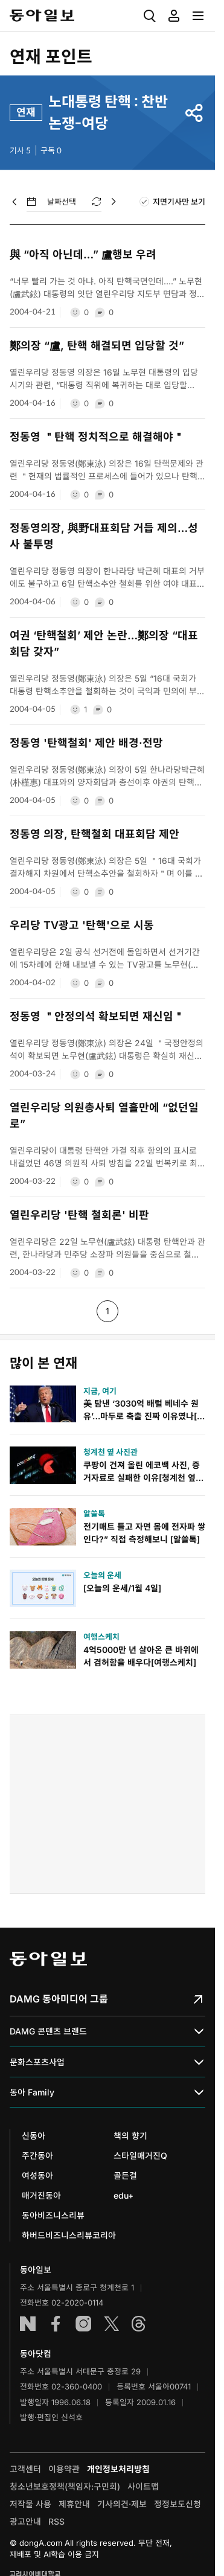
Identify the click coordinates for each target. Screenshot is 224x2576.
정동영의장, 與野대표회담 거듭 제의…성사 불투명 (104, 536)
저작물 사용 (30, 2504)
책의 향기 (130, 2135)
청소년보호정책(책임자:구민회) (65, 2486)
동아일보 (42, 15)
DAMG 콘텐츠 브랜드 (107, 2031)
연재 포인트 (51, 56)
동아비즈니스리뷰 (53, 2215)
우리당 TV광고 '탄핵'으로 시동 (82, 925)
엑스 (111, 2324)
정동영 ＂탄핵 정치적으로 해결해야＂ (97, 436)
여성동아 (37, 2175)
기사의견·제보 (122, 2504)
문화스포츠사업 (107, 2062)
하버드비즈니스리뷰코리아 (69, 2235)
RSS (56, 2521)
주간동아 (37, 2155)
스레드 (139, 2324)
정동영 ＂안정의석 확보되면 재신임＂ (97, 1016)
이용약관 (64, 2469)
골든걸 (125, 2175)
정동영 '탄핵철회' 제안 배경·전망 (86, 743)
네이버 (28, 2324)
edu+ (123, 2195)
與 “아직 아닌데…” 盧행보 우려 (83, 254)
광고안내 (25, 2521)
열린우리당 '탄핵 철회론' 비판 (79, 1215)
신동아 (33, 2135)
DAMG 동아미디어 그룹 (107, 1999)
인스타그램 (83, 2324)
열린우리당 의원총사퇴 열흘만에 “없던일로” (104, 1115)
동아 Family (107, 2092)
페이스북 (55, 2324)
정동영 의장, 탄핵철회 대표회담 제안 (94, 834)
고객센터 (25, 2469)
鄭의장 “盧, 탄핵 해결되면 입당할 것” (97, 345)
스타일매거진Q (140, 2155)
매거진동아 (41, 2195)
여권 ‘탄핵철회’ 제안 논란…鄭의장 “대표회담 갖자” (104, 643)
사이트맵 (143, 2486)
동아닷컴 (35, 2353)
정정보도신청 (177, 2504)
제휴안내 (74, 2504)
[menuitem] (149, 15)
